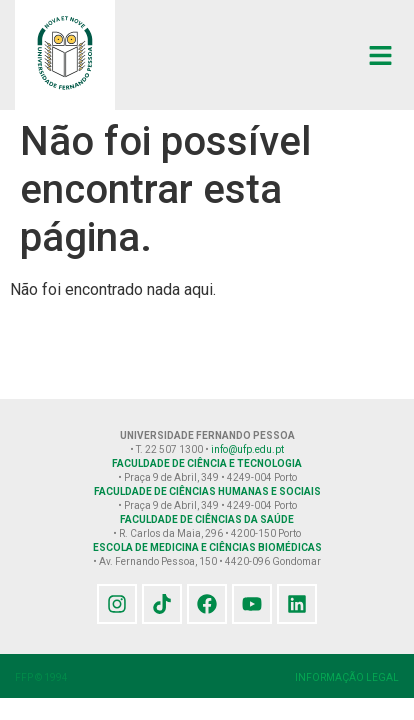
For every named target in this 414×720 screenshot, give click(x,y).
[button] (381, 55)
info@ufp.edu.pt (247, 449)
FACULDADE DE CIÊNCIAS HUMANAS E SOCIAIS (207, 491)
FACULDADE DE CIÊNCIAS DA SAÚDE (207, 519)
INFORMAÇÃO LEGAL (347, 677)
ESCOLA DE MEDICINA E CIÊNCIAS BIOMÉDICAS (207, 547)
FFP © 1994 (41, 677)
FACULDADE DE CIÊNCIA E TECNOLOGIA (207, 463)
